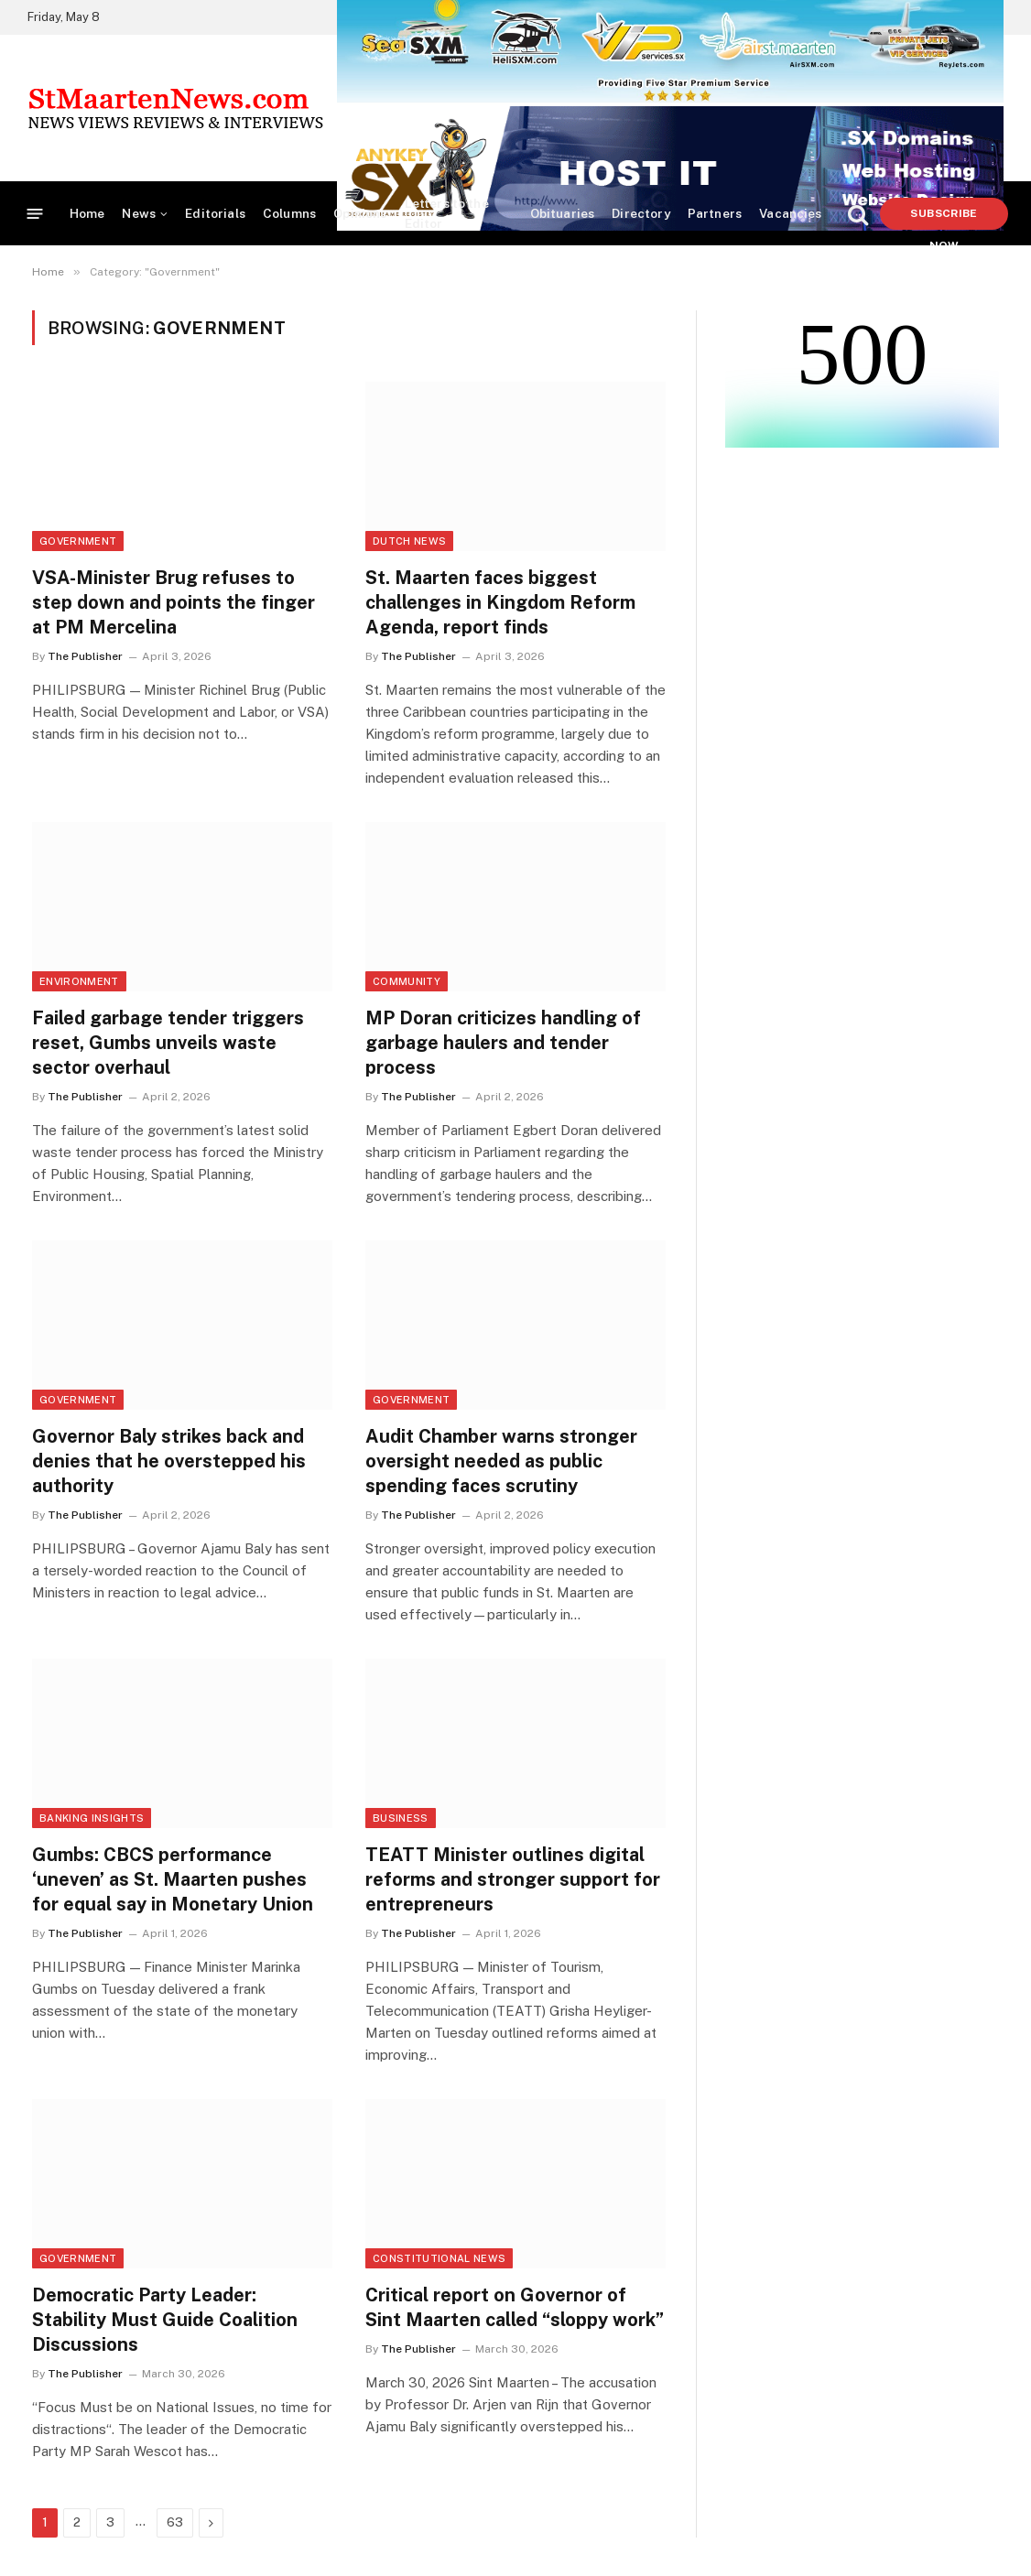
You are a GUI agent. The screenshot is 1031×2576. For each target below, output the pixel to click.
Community (406, 981)
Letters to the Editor (447, 213)
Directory (640, 213)
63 (175, 2522)
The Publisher (85, 656)
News (139, 213)
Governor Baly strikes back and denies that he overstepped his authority (169, 1461)
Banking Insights (91, 1818)
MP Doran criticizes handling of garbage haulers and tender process (503, 1042)
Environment (79, 981)
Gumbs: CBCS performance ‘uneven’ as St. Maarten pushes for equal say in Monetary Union (172, 1879)
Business (401, 1818)
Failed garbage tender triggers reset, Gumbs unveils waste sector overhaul (168, 1042)
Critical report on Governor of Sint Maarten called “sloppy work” (514, 2307)
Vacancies (790, 213)
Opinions (359, 213)
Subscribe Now (943, 218)
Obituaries (562, 213)
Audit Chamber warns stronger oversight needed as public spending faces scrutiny (501, 1461)
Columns (289, 213)
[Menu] (35, 213)
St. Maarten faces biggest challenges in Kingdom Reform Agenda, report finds (500, 602)
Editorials (215, 213)
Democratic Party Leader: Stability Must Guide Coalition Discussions (165, 2319)
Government (77, 541)
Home (87, 213)
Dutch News (409, 541)
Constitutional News (439, 2258)
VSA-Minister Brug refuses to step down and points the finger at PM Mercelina (173, 602)
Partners (715, 213)
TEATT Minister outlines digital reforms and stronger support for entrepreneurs (512, 1879)
